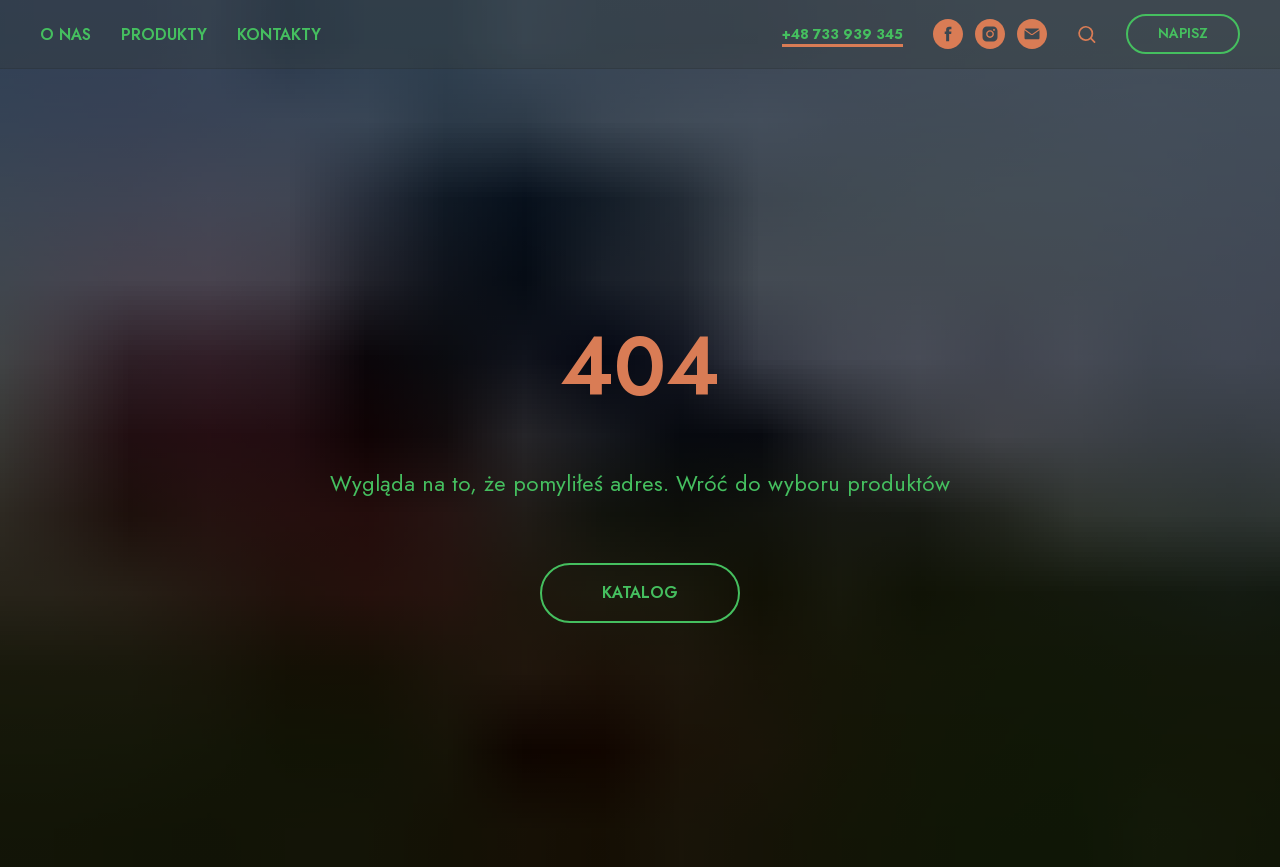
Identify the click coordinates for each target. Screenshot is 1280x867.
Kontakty (279, 34)
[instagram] (990, 34)
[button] (1086, 33)
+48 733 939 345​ (842, 34)
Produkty (164, 34)
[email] (1032, 34)
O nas (65, 34)
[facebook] (948, 34)
